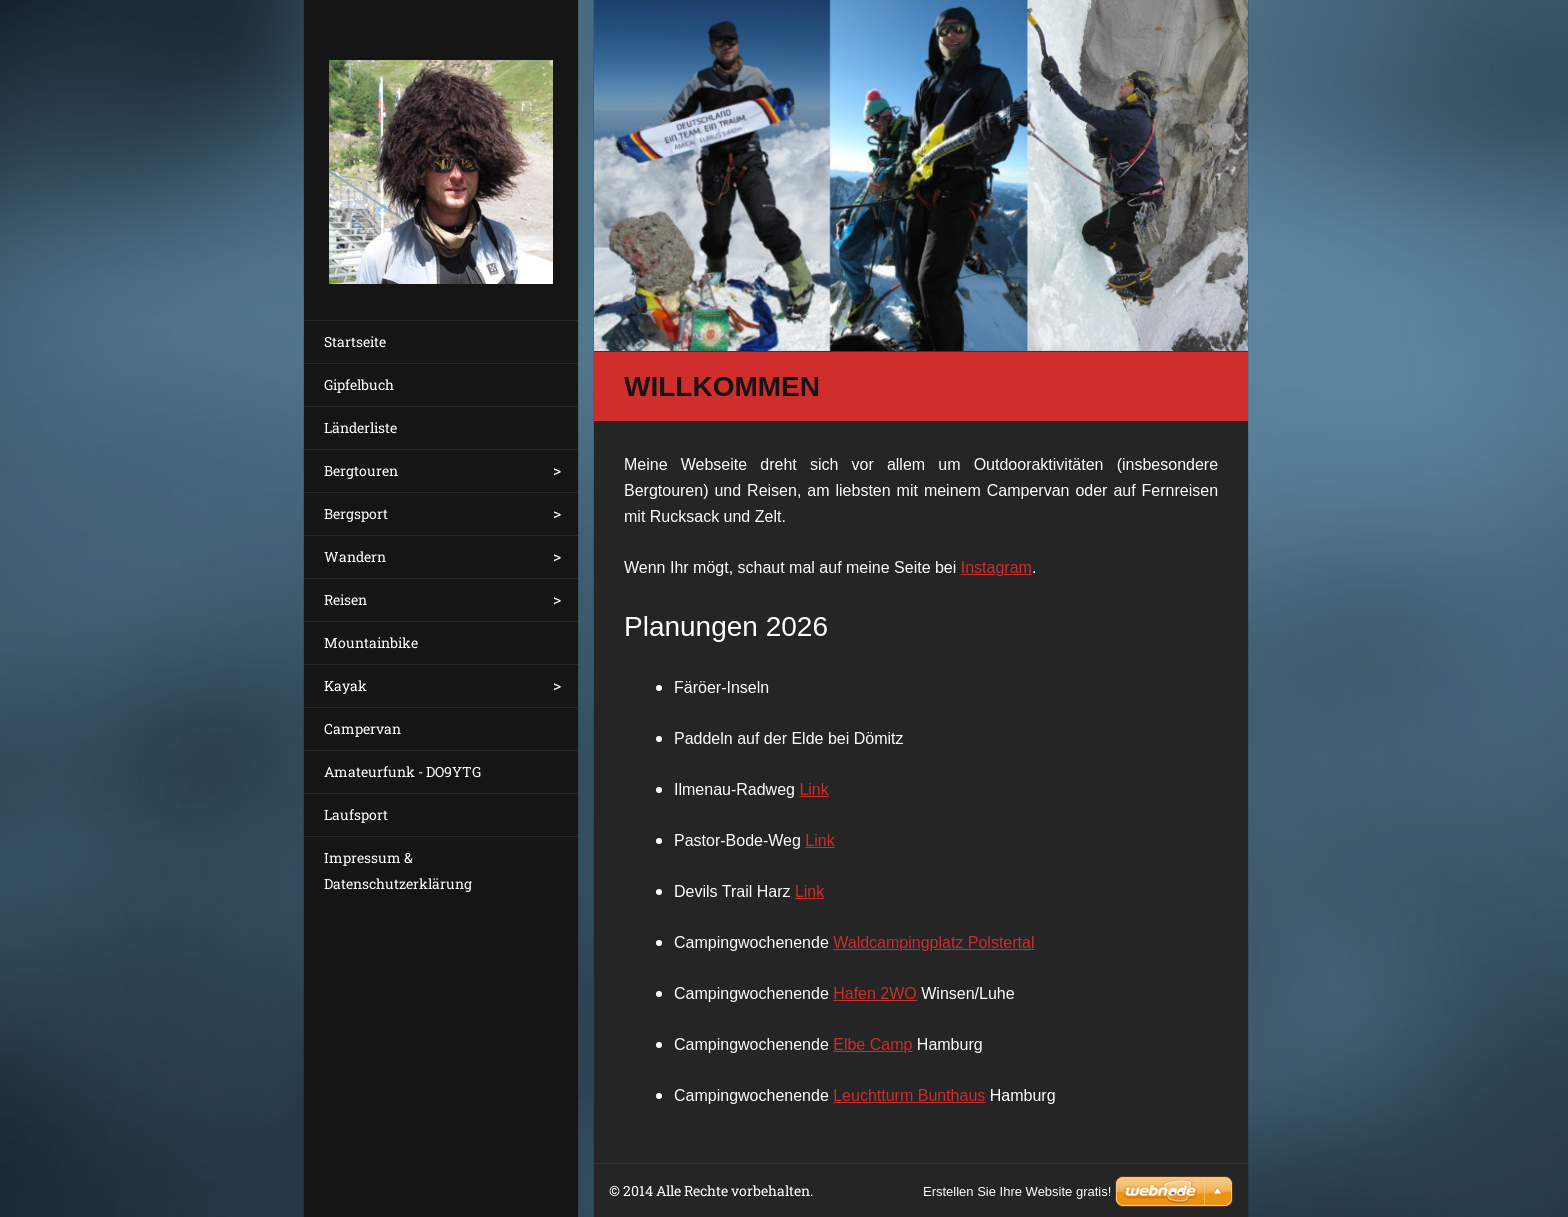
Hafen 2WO (875, 993)
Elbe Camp (872, 1044)
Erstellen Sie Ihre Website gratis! (1017, 1191)
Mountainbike (371, 642)
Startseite (355, 341)
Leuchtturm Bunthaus (909, 1095)
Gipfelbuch (359, 384)
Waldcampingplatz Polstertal (933, 942)
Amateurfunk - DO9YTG (402, 771)
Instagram (996, 567)
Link (813, 789)
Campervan (362, 728)
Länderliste (360, 427)
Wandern (355, 556)
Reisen (345, 599)
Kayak (345, 685)
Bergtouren (361, 470)
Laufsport (356, 814)
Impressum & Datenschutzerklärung (398, 870)
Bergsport (356, 513)
